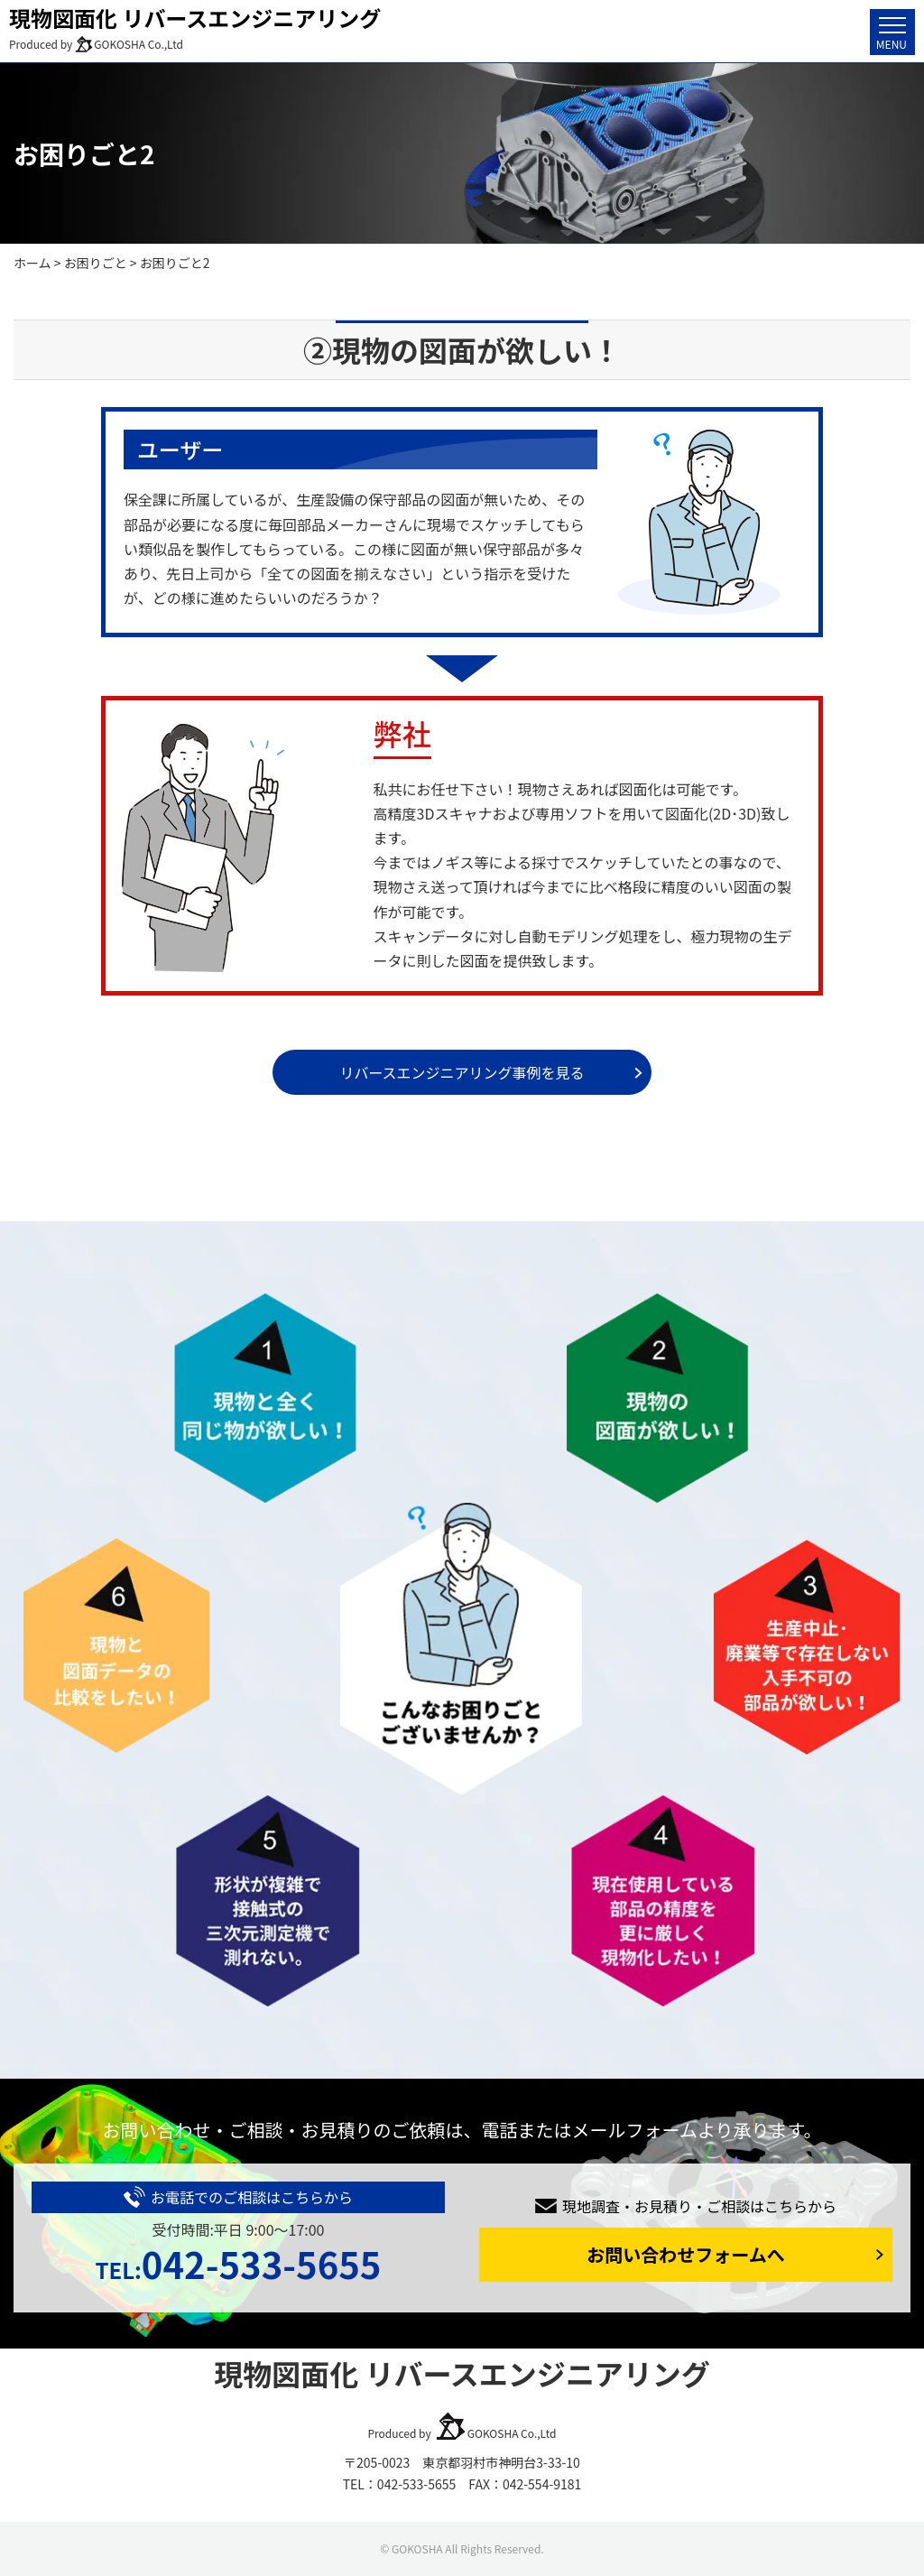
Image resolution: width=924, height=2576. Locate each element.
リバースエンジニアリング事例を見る (461, 1072)
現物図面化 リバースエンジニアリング (195, 17)
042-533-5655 (238, 2264)
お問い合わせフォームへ (685, 2254)
